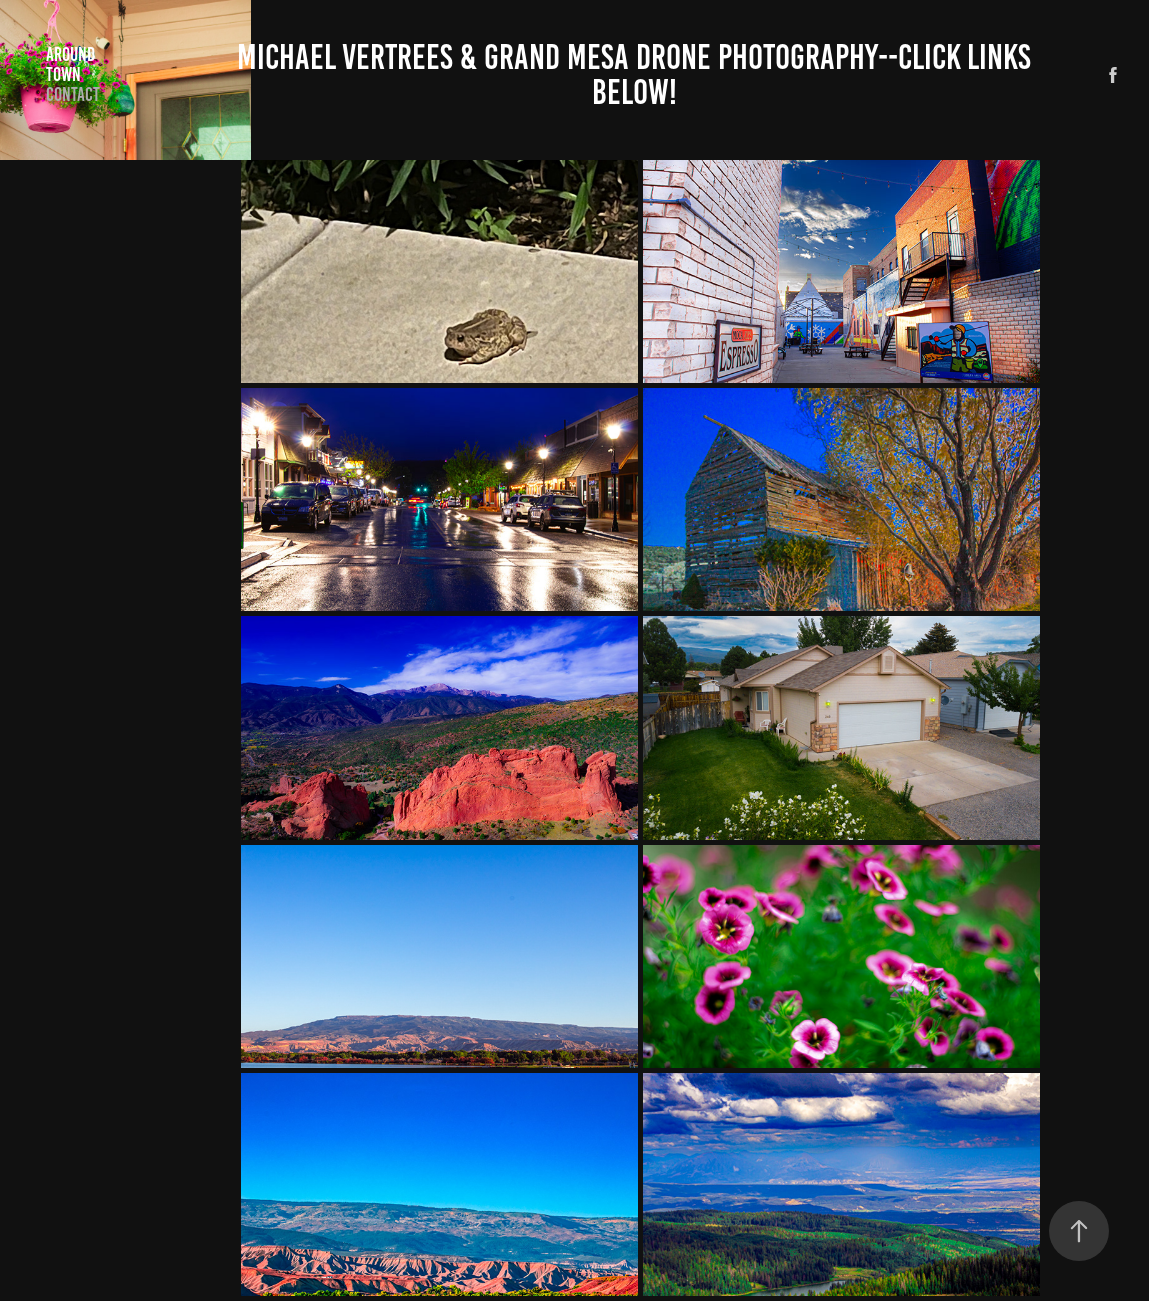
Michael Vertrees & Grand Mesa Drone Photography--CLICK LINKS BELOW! (637, 74)
